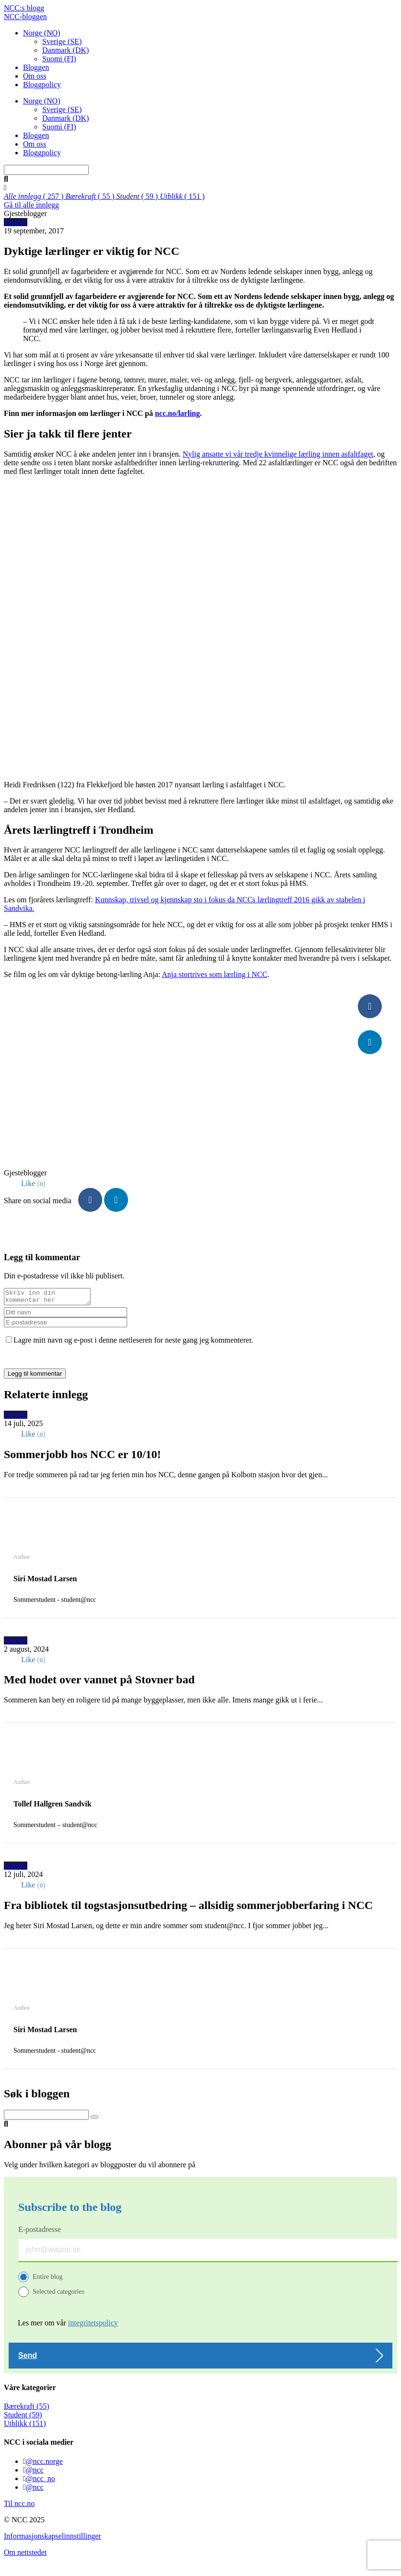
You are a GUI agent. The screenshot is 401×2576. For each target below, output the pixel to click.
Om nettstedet (25, 2555)
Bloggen (36, 67)
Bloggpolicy (42, 84)
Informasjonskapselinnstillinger (52, 2539)
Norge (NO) (41, 33)
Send (27, 2358)
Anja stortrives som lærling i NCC (214, 974)
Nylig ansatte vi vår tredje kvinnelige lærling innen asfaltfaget (278, 454)
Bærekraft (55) (26, 2409)
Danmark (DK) (65, 50)
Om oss (34, 76)
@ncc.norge (44, 2464)
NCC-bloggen (25, 16)
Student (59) (23, 2418)
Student (15, 222)
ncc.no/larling (177, 413)
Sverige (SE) (62, 41)
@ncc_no (40, 2481)
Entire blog (48, 2279)
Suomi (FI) (59, 59)
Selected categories (58, 2294)
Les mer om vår (68, 2326)
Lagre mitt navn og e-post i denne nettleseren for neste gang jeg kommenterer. (133, 1343)
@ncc (35, 2473)
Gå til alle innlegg (31, 205)
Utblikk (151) (25, 2426)
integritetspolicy (93, 2326)
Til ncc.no (19, 2506)
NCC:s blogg (24, 8)
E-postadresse (39, 2232)
